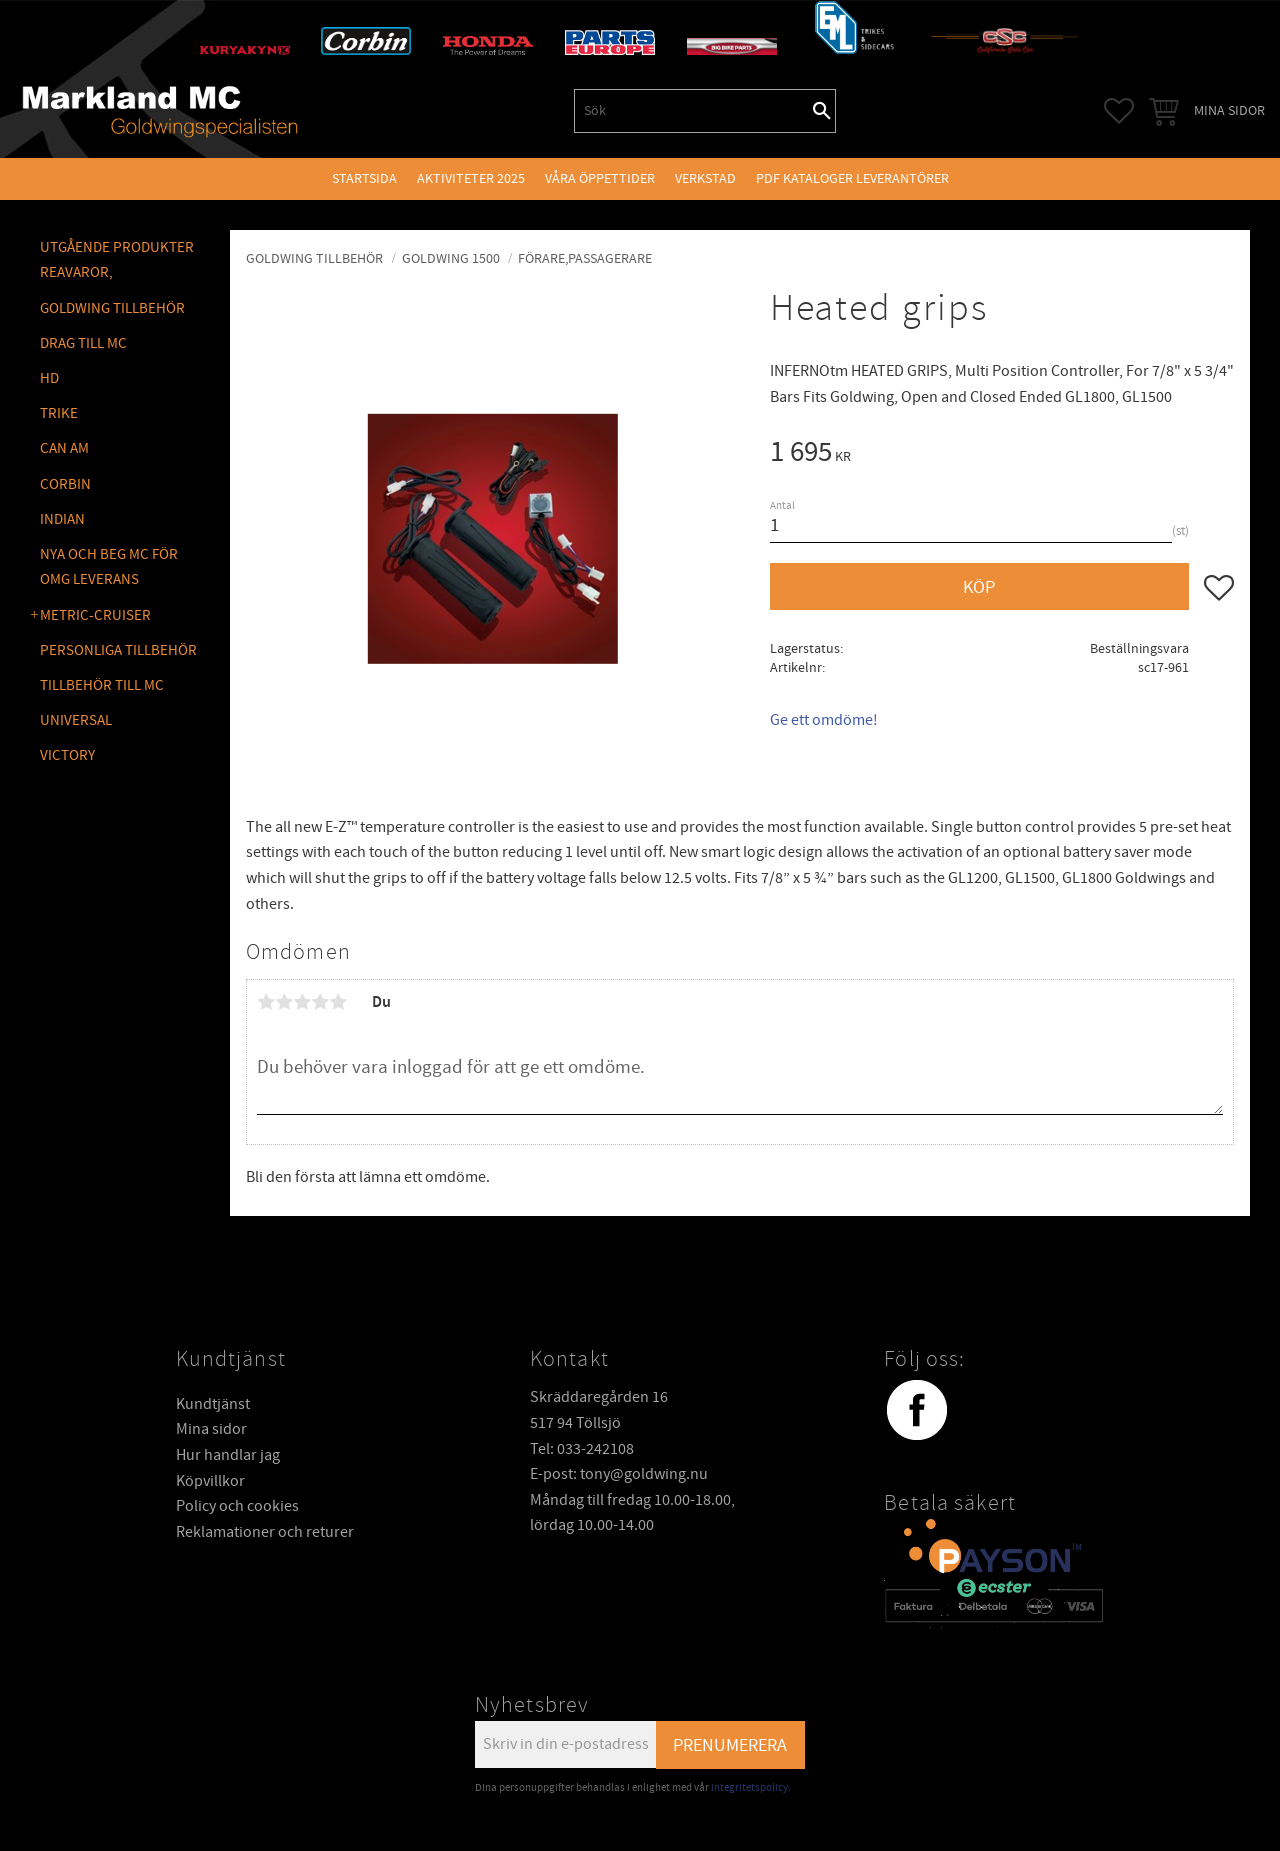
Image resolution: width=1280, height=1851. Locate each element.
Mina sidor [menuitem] (1229, 110)
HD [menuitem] (49, 378)
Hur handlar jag (228, 1455)
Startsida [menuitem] (364, 178)
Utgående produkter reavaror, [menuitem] (117, 260)
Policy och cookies (237, 1506)
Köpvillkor (210, 1481)
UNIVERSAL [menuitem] (76, 720)
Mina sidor (211, 1429)
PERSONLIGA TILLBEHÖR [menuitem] (118, 650)
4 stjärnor (320, 1002)
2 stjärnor (284, 1002)
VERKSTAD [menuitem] (705, 178)
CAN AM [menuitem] (64, 448)
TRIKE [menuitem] (59, 413)
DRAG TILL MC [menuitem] (83, 343)
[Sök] (822, 111)
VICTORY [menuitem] (67, 755)
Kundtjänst (213, 1404)
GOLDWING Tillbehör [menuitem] (112, 308)
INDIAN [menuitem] (62, 519)
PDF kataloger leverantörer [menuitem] (852, 178)
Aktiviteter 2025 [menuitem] (471, 178)
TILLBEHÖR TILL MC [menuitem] (102, 685)
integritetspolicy (749, 1787)
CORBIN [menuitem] (65, 484)
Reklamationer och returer (265, 1532)
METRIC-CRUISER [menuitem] (95, 615)
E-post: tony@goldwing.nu (619, 1474)
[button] (1119, 111)
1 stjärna (266, 1002)
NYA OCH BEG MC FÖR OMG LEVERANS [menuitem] (109, 567)
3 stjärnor (302, 1002)
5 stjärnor (338, 1002)
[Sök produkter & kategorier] (692, 111)
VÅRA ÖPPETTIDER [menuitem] (600, 178)
